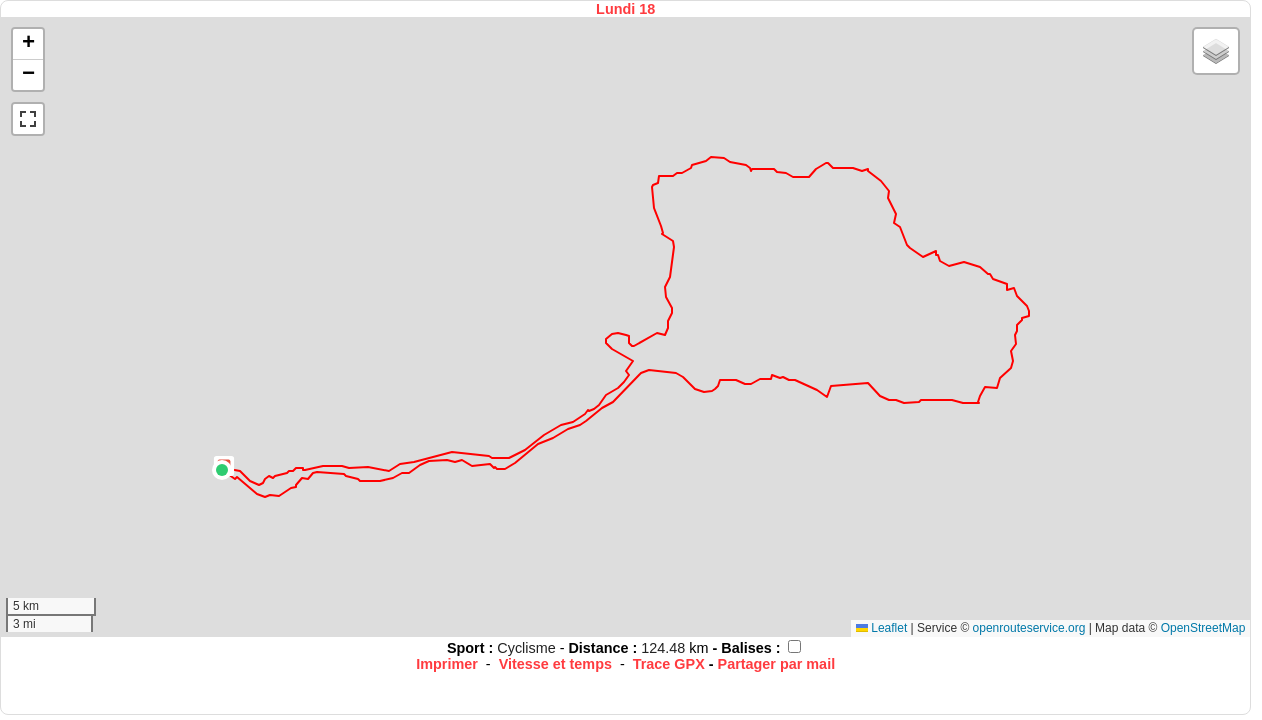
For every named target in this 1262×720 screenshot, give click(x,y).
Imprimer (447, 664)
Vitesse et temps (555, 664)
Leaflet (881, 628)
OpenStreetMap (1203, 628)
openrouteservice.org (1029, 628)
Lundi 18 (625, 9)
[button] (222, 470)
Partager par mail (777, 664)
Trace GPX (669, 664)
